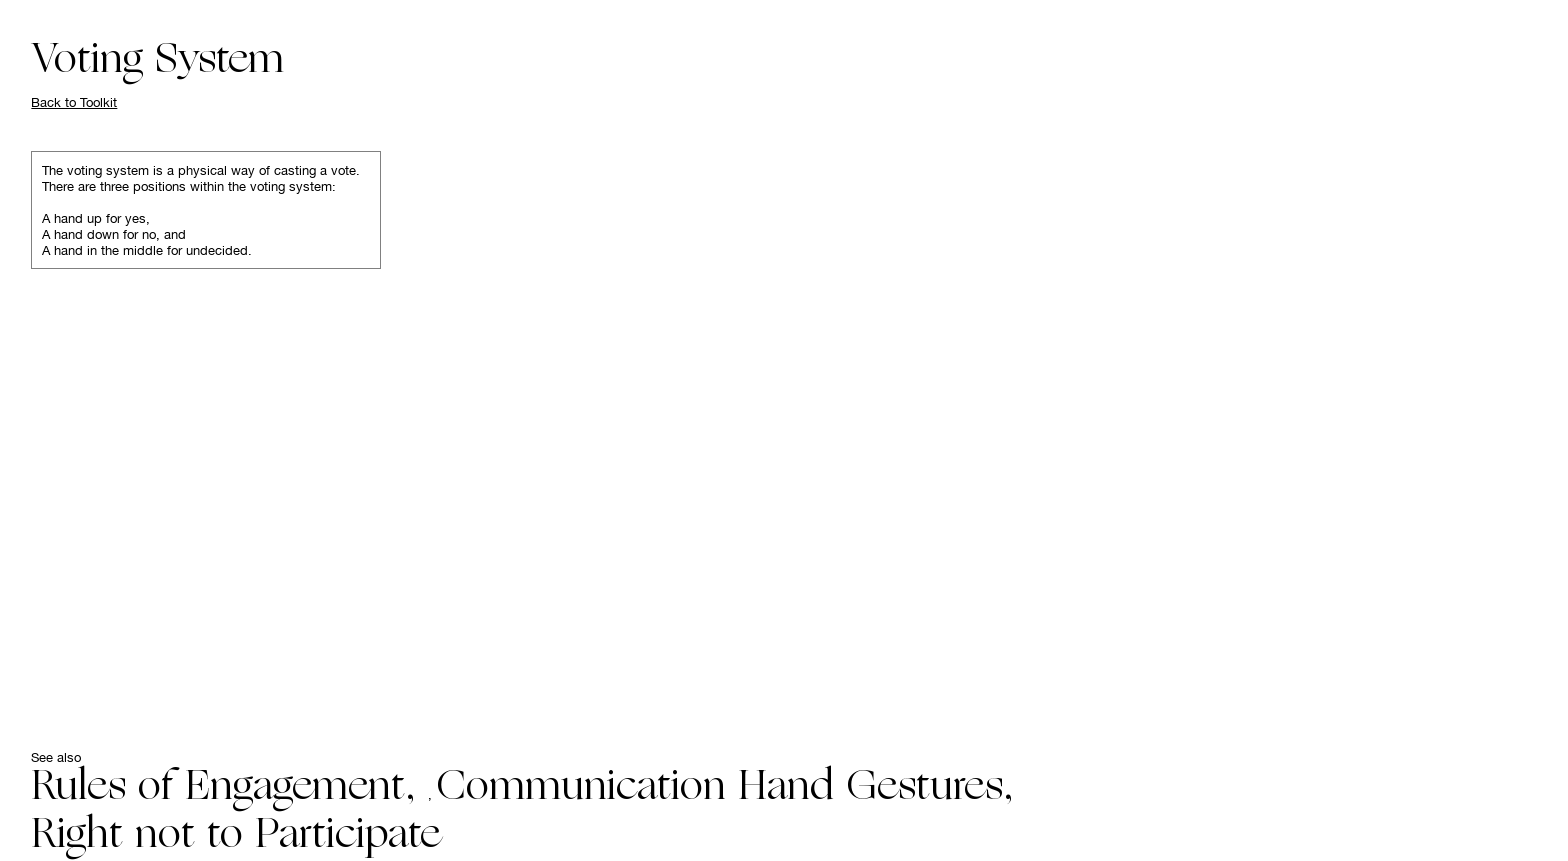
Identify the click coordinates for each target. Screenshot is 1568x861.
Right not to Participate (235, 837)
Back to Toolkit (74, 102)
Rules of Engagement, (229, 789)
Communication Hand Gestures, (725, 789)
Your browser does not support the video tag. (958, 430)
